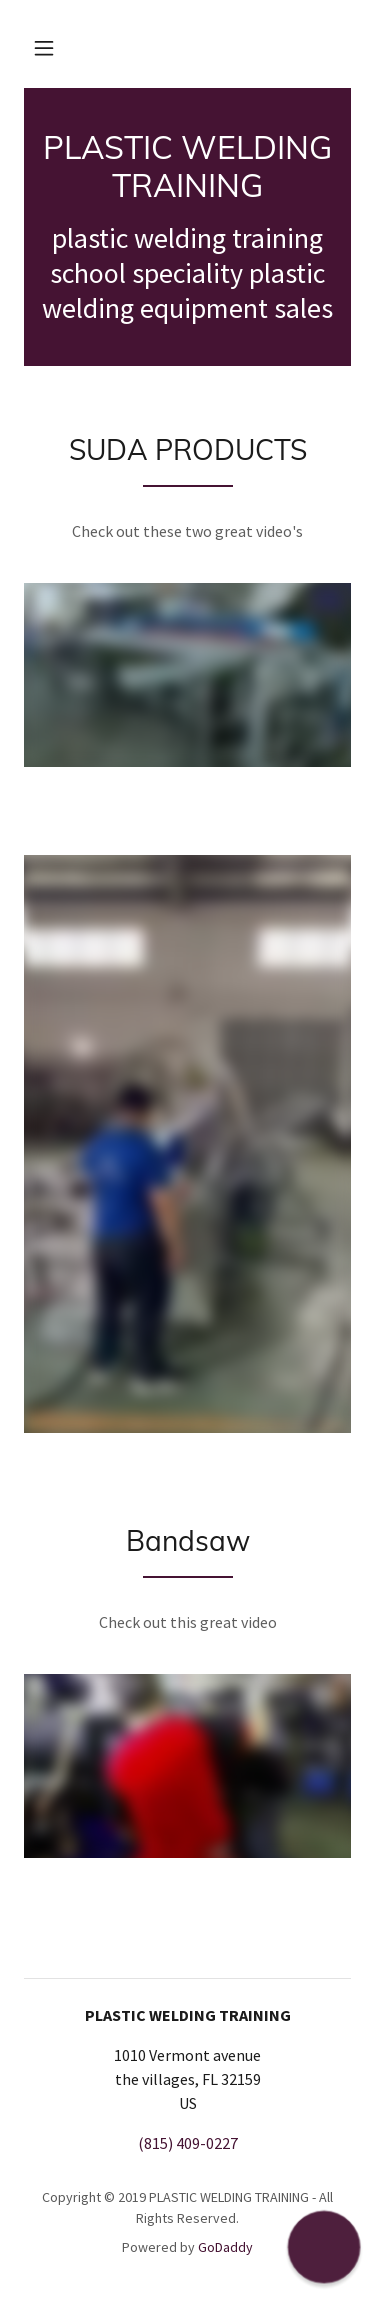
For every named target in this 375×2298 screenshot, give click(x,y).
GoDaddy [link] (225, 2247)
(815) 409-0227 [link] (188, 2143)
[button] (44, 48)
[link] (187, 166)
